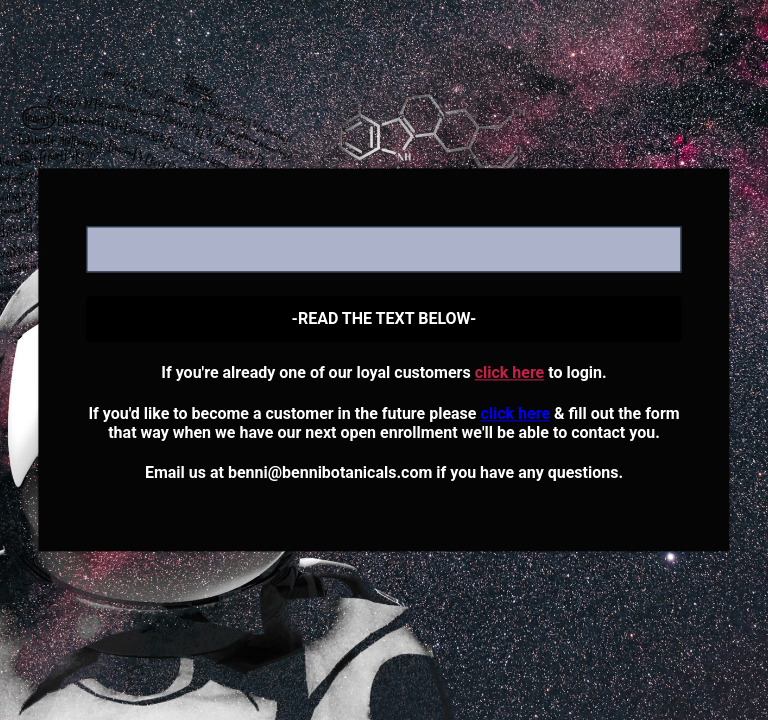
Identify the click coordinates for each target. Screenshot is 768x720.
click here (510, 373)
